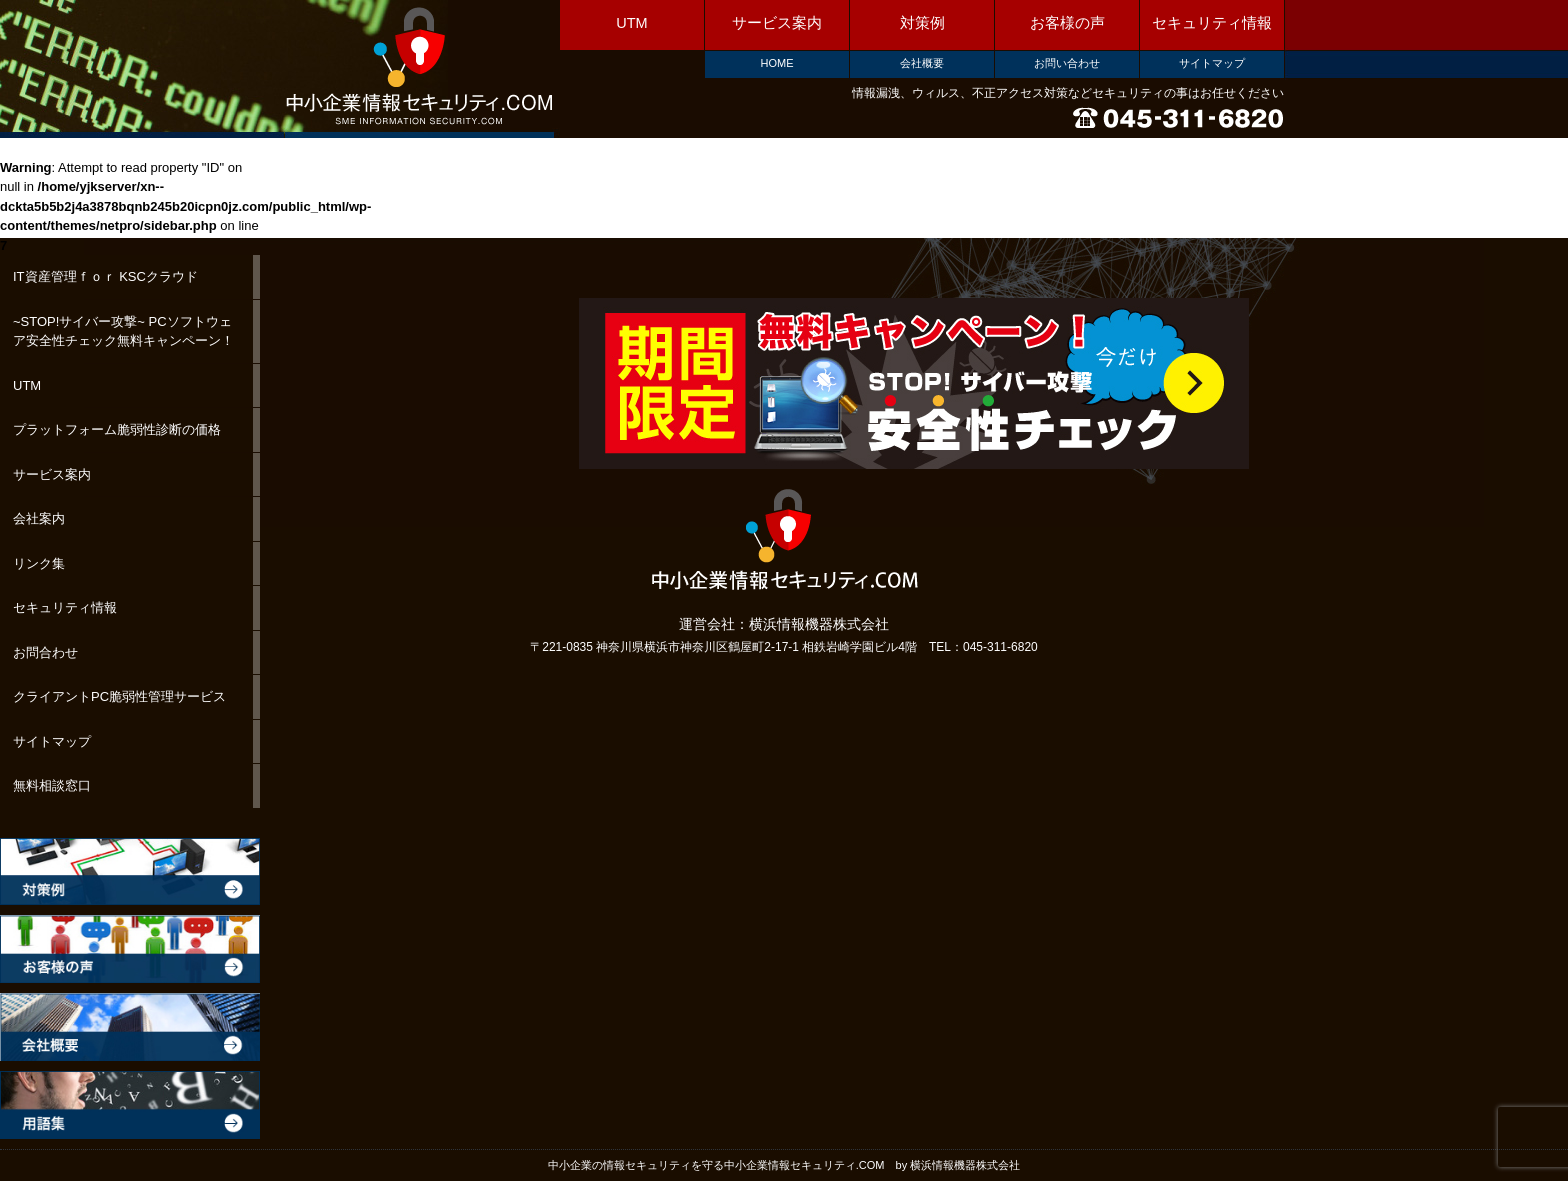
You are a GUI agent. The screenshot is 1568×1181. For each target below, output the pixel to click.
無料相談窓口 (52, 785)
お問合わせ (45, 652)
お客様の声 (1067, 23)
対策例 (922, 23)
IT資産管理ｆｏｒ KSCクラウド (105, 276)
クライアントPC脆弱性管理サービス (119, 696)
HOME (777, 63)
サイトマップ (1212, 63)
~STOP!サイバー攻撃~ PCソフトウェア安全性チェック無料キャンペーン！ (123, 331)
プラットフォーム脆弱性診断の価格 (117, 429)
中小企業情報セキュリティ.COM (418, 67)
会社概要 (922, 63)
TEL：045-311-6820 (983, 647)
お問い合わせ (1067, 63)
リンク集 (39, 563)
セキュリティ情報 (1212, 23)
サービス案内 (777, 23)
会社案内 (39, 518)
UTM (631, 23)
